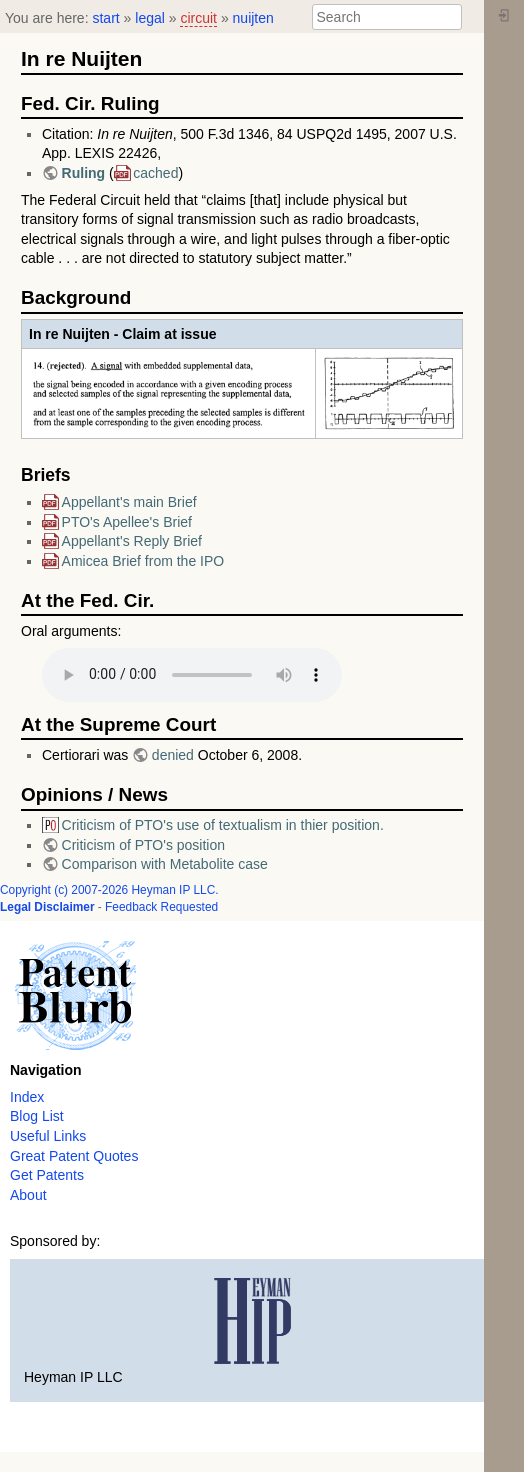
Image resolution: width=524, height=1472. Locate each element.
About (28, 1195)
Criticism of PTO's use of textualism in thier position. (223, 825)
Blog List (37, 1116)
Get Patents (47, 1175)
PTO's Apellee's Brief (127, 522)
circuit (198, 18)
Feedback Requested (161, 907)
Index (27, 1097)
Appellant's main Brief (129, 502)
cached (155, 173)
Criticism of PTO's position (143, 845)
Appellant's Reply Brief (132, 541)
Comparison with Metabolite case (165, 864)
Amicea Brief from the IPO (143, 561)
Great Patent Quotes (74, 1156)
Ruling (85, 173)
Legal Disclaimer (47, 907)
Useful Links (48, 1136)
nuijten (253, 18)
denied (173, 755)
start (105, 18)
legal (150, 18)
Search (451, 17)
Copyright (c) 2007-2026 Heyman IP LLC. (109, 890)
